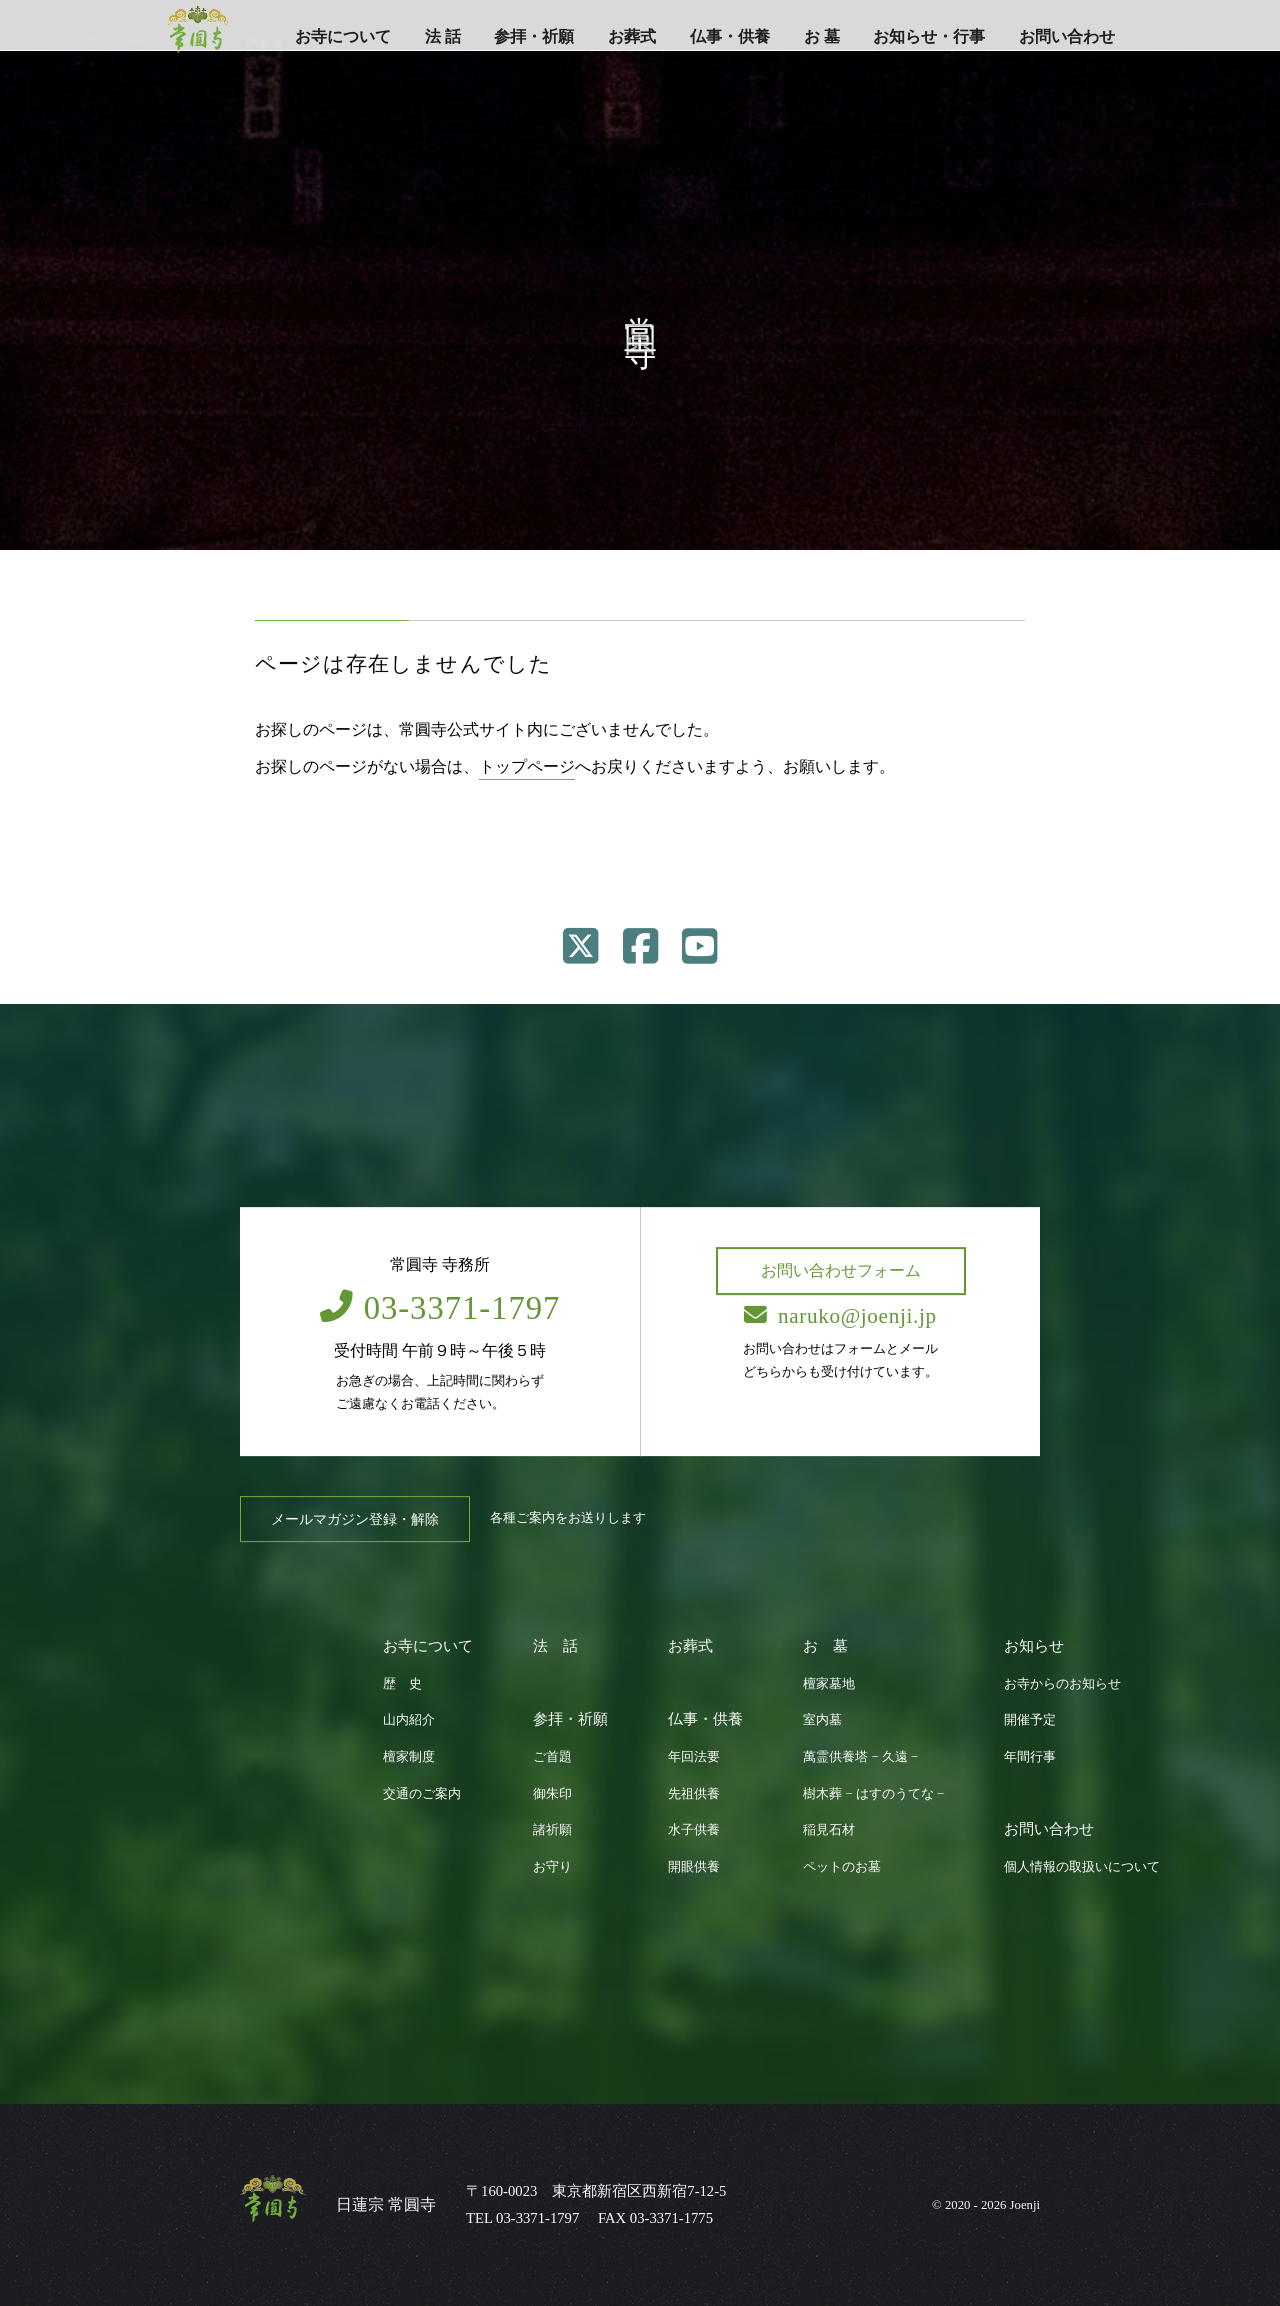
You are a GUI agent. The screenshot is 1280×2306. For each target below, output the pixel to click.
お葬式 (632, 36)
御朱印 (552, 1794)
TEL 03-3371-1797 (522, 2218)
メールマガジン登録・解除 (355, 1519)
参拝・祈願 (534, 36)
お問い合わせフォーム (841, 1270)
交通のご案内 (422, 1794)
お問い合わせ (1067, 36)
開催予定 (1030, 1720)
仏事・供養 (730, 36)
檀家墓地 (829, 1684)
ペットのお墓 (842, 1867)
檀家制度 (409, 1757)
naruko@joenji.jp (840, 1316)
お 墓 (822, 36)
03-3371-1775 (671, 2218)
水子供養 (694, 1830)
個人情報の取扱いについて (1082, 1867)
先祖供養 (694, 1794)
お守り (552, 1867)
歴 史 (402, 1684)
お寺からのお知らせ (1062, 1684)
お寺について (343, 36)
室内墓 (822, 1720)
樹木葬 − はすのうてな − (873, 1794)
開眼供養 (694, 1867)
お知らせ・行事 (929, 36)
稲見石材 (829, 1830)
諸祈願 (552, 1830)
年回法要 (694, 1757)
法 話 (443, 36)
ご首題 (552, 1757)
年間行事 (1030, 1757)
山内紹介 (409, 1720)
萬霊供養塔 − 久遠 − (860, 1757)
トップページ (527, 766)
